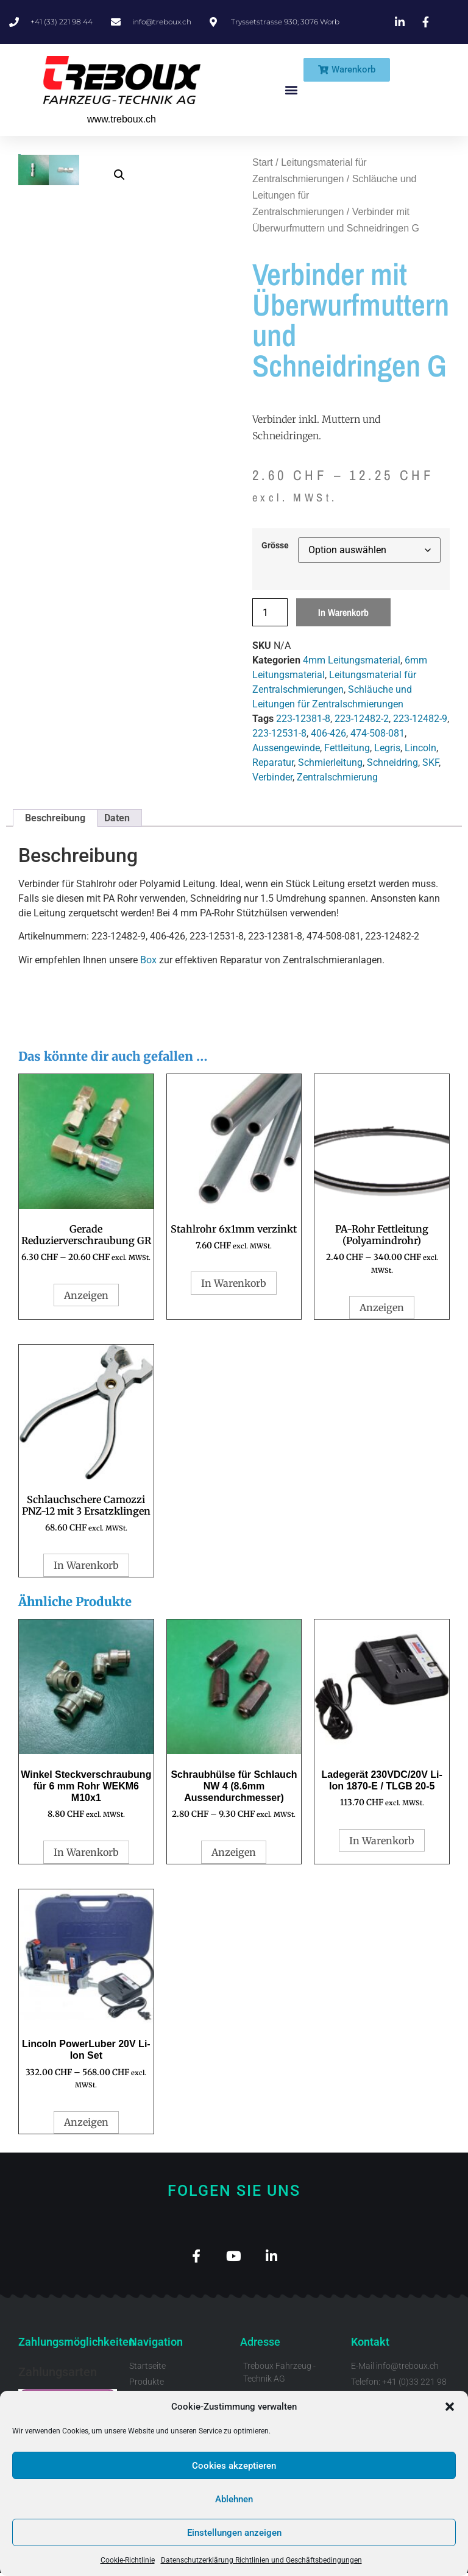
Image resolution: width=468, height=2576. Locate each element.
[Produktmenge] (270, 612)
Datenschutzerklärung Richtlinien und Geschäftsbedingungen (261, 2560)
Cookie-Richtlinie (128, 2560)
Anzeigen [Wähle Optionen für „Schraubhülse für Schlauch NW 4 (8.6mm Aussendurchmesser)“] (233, 1852)
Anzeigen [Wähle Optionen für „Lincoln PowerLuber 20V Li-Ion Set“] (86, 2122)
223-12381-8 (303, 718)
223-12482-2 (362, 718)
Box (148, 960)
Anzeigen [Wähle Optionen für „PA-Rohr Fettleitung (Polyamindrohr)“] (382, 1307)
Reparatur (273, 762)
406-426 (328, 733)
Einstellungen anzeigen (234, 2532)
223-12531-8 (279, 733)
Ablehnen (234, 2499)
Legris (387, 748)
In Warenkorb (343, 612)
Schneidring (392, 762)
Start (262, 162)
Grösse (275, 546)
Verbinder (272, 777)
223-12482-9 (420, 718)
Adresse (260, 2344)
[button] (450, 2407)
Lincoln (420, 748)
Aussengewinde (286, 748)
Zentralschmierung (337, 777)
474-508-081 (377, 733)
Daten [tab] (117, 818)
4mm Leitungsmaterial (351, 660)
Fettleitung (347, 748)
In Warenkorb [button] (233, 1283)
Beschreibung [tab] (55, 818)
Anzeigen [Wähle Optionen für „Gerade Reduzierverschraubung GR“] (86, 1295)
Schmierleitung (330, 762)
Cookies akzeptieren (234, 2465)
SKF (430, 762)
